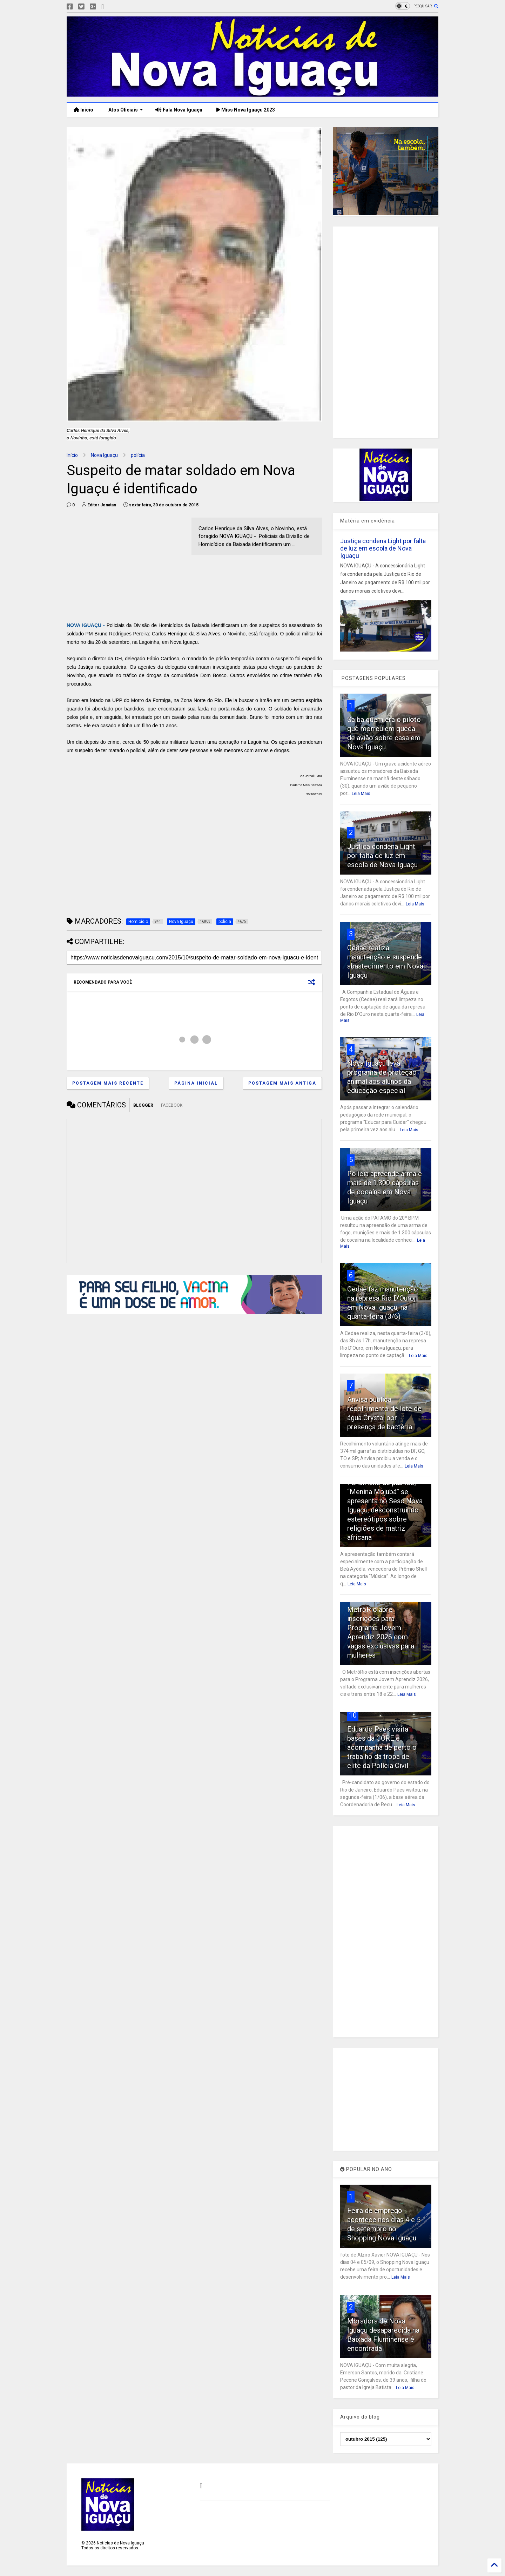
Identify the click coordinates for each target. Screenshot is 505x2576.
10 (353, 1715)
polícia (138, 455)
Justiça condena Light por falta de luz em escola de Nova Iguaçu (383, 548)
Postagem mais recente (107, 1083)
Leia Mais (361, 793)
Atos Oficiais (125, 110)
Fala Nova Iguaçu (178, 110)
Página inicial (196, 1083)
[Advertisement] (125, 567)
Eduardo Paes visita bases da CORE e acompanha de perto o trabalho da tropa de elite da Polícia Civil (382, 1747)
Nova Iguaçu (104, 455)
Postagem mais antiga (282, 1083)
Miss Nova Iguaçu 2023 (245, 110)
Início (83, 110)
